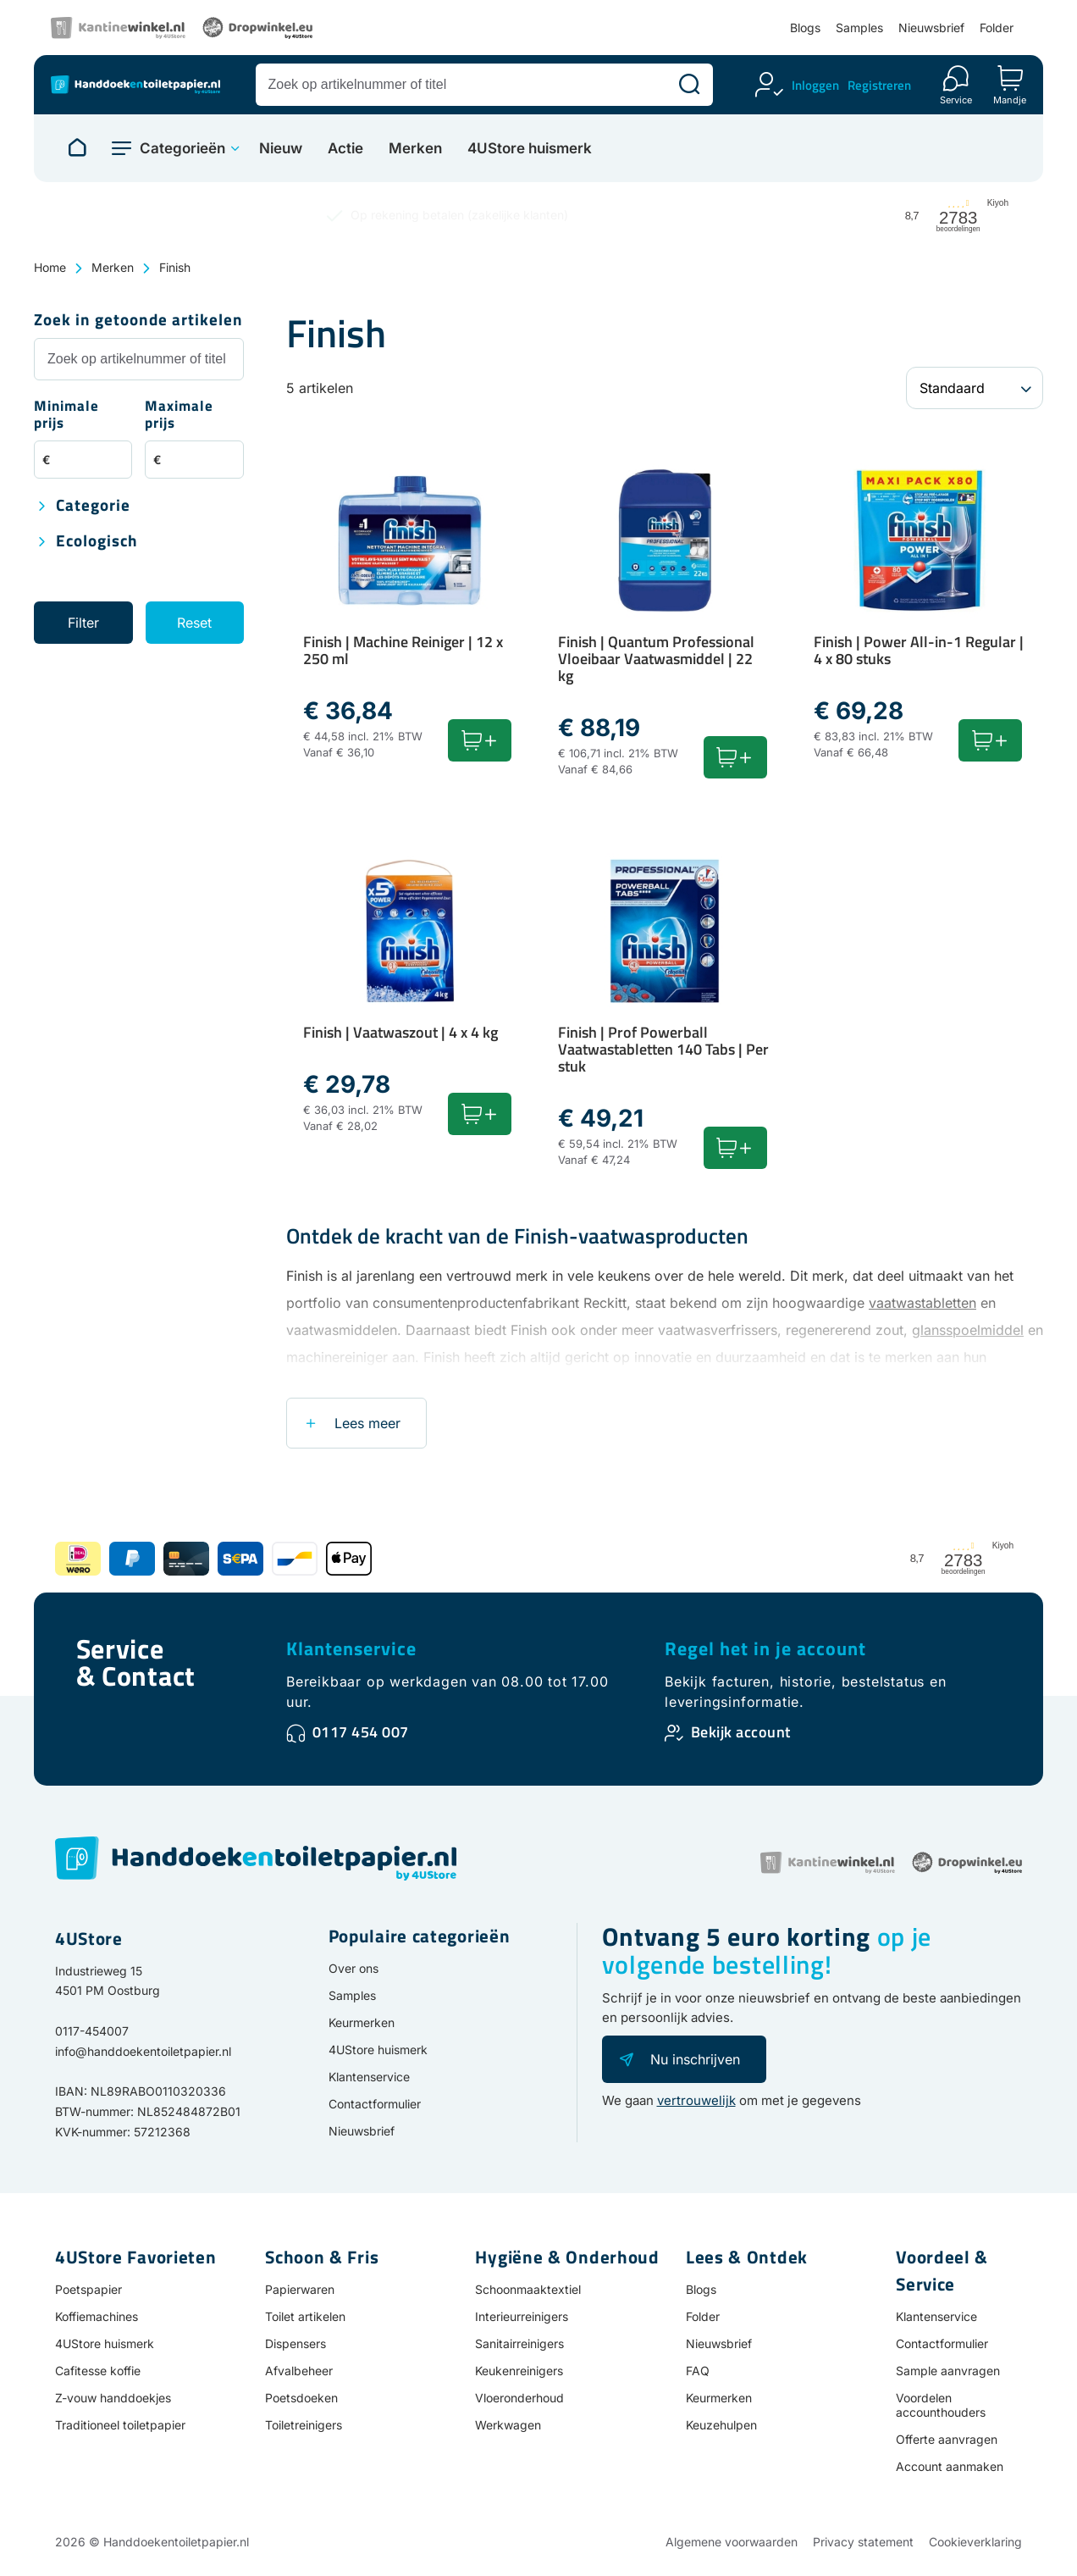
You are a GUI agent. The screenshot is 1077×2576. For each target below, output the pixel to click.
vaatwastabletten (922, 1302)
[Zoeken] (689, 85)
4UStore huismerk (529, 148)
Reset (194, 622)
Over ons (353, 1968)
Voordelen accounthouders (941, 2404)
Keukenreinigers (519, 2370)
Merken (415, 148)
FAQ (698, 2370)
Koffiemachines (96, 2316)
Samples (859, 27)
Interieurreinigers (521, 2316)
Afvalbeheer (299, 2370)
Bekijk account (741, 1731)
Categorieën (182, 148)
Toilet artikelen (305, 2316)
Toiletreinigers (303, 2425)
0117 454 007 (360, 1731)
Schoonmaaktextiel (528, 2289)
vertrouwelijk (696, 2100)
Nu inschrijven (695, 2059)
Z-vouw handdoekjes (113, 2397)
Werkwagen (508, 2425)
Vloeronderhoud (519, 2397)
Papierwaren (299, 2289)
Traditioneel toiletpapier (120, 2425)
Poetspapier (88, 2289)
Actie (345, 148)
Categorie (93, 506)
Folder (996, 27)
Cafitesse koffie (98, 2370)
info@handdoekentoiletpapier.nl (143, 2051)
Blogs (805, 27)
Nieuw (280, 148)
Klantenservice (351, 1648)
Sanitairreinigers (519, 2343)
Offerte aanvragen (946, 2439)
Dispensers (295, 2343)
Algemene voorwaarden (732, 2541)
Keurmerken (362, 2022)
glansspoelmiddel (968, 1329)
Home (50, 267)
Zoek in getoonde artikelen (138, 320)
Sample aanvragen (948, 2370)
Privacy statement (863, 2541)
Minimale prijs (66, 415)
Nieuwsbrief (931, 27)
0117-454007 (92, 2031)
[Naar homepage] (77, 148)
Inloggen (815, 85)
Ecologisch (97, 541)
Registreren (879, 85)
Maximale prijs (179, 415)
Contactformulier (375, 2104)
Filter (83, 622)
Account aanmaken (949, 2466)
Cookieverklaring (975, 2541)
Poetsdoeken (301, 2397)
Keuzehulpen (721, 2425)
